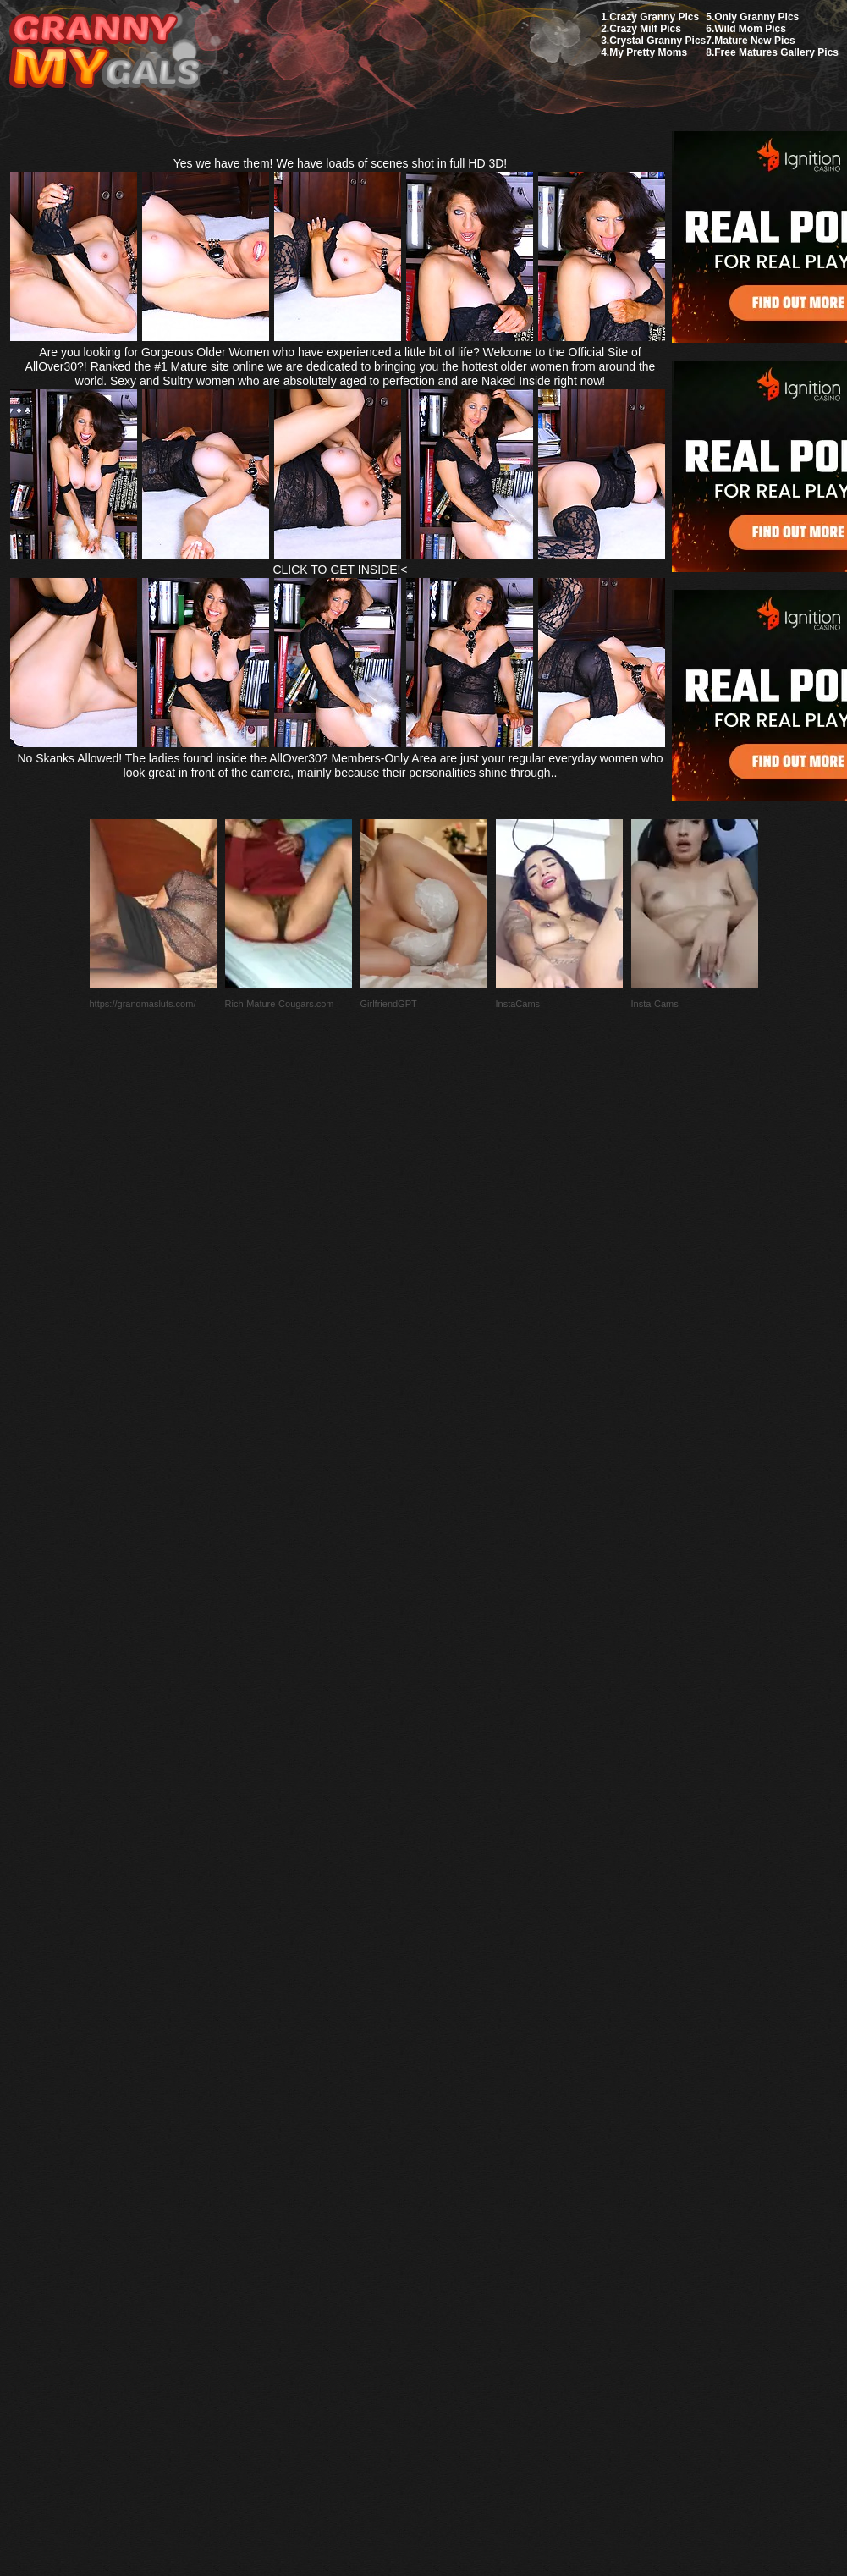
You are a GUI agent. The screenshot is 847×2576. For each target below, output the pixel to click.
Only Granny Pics (756, 17)
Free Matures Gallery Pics (776, 52)
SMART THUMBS (453, 2177)
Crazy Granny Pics (654, 17)
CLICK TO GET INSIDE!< (339, 569)
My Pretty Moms (648, 52)
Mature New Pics (754, 41)
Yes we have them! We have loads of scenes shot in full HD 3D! (340, 163)
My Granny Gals (104, 52)
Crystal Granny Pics (657, 41)
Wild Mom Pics (750, 29)
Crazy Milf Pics (645, 29)
